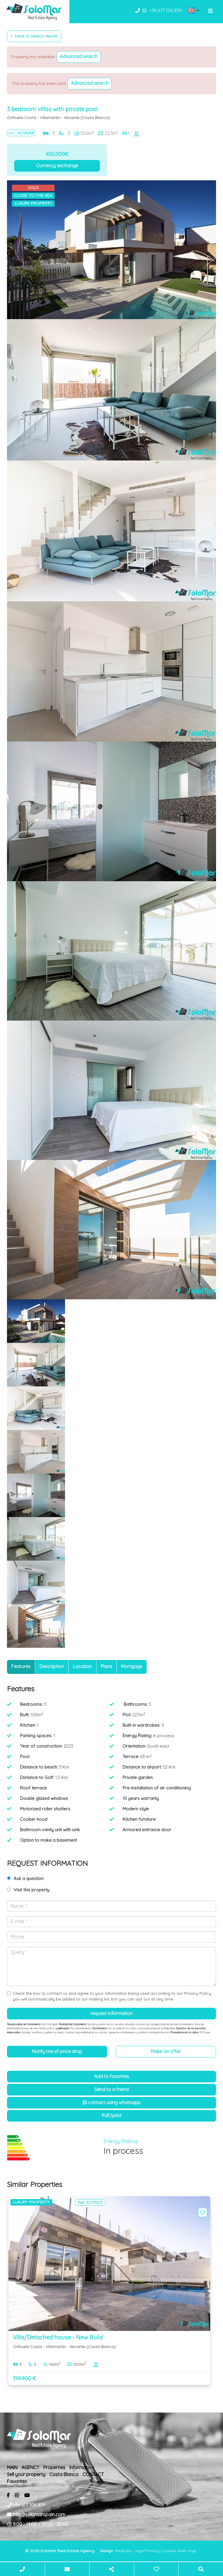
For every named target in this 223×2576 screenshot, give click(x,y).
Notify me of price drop (57, 2051)
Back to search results (34, 36)
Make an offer (166, 2051)
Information (81, 2467)
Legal (139, 2550)
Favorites (17, 2481)
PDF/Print (111, 2115)
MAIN (12, 2467)
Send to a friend (111, 2089)
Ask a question (29, 1878)
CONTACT (93, 2474)
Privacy (152, 2550)
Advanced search (79, 56)
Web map (186, 2550)
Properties (54, 2467)
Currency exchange (57, 165)
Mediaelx (123, 2550)
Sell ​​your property (26, 2474)
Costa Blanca (63, 2474)
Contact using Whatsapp (112, 2102)
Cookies (168, 2550)
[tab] (21, 1667)
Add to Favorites (111, 2076)
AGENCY (30, 2467)
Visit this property (31, 1890)
